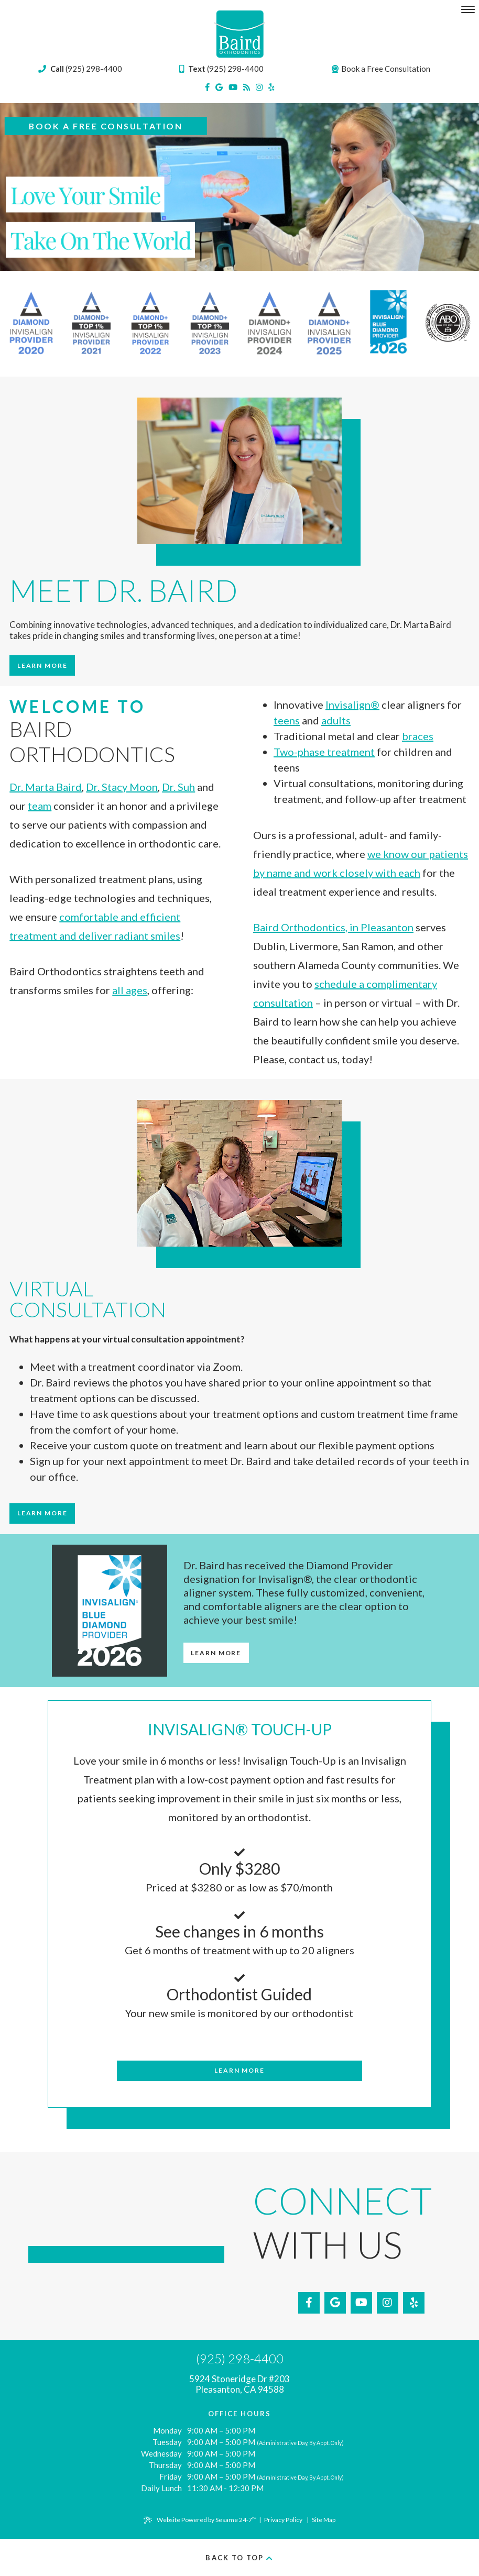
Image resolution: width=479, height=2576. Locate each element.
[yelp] (271, 87)
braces (417, 736)
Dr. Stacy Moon (122, 786)
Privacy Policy (283, 2520)
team (39, 805)
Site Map (323, 2520)
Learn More (42, 665)
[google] (219, 87)
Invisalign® (352, 704)
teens (287, 720)
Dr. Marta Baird (45, 786)
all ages (129, 990)
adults (336, 720)
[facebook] (207, 87)
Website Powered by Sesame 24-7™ (200, 2520)
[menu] (468, 9)
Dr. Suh (178, 786)
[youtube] (232, 87)
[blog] (246, 87)
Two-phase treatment (324, 751)
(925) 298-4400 (221, 68)
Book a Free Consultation (381, 68)
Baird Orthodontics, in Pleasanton (333, 927)
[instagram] (259, 87)
